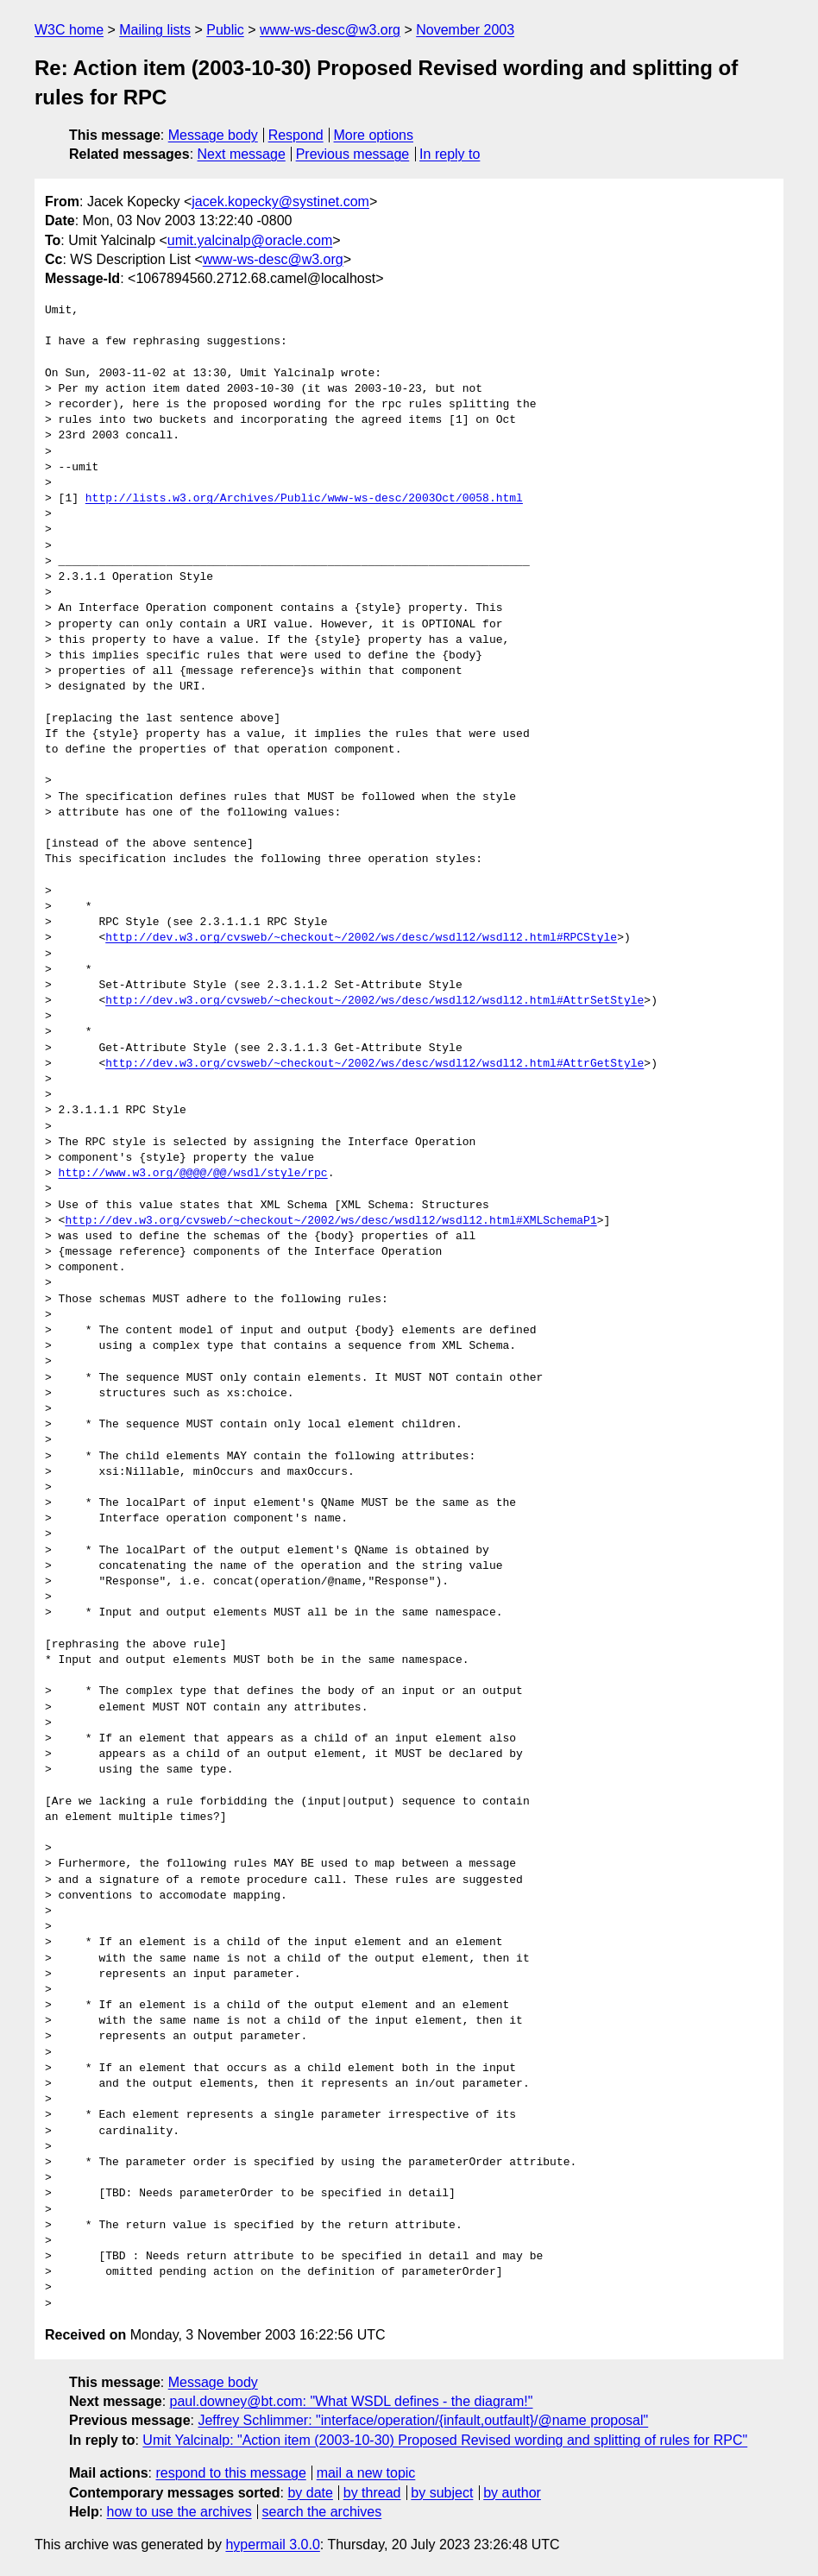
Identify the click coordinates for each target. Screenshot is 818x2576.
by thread (372, 2492)
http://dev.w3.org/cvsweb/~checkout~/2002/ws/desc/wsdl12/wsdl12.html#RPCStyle (361, 938)
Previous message (353, 154)
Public (225, 29)
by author (512, 2492)
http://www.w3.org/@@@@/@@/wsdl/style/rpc (193, 1173)
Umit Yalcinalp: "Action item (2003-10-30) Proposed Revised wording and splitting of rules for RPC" (444, 2440)
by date (309, 2492)
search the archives (322, 2511)
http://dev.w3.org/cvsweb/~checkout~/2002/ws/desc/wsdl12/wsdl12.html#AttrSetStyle (374, 1001)
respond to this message (230, 2473)
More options (374, 135)
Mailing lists (155, 29)
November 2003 (465, 29)
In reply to (449, 154)
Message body (213, 135)
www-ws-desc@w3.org (330, 29)
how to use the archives (179, 2511)
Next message (242, 154)
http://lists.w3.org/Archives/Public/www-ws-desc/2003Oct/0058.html (304, 499)
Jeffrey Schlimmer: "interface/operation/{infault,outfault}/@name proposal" (423, 2420)
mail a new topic (366, 2473)
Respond (296, 135)
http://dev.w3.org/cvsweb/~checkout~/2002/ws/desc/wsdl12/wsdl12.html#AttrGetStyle (374, 1064)
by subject (442, 2492)
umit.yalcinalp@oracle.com (249, 240)
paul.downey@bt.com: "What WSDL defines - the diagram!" (351, 2401)
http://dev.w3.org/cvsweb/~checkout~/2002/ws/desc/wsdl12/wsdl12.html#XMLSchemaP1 (330, 1221)
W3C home (69, 29)
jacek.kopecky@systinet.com (280, 201)
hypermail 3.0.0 (272, 2544)
